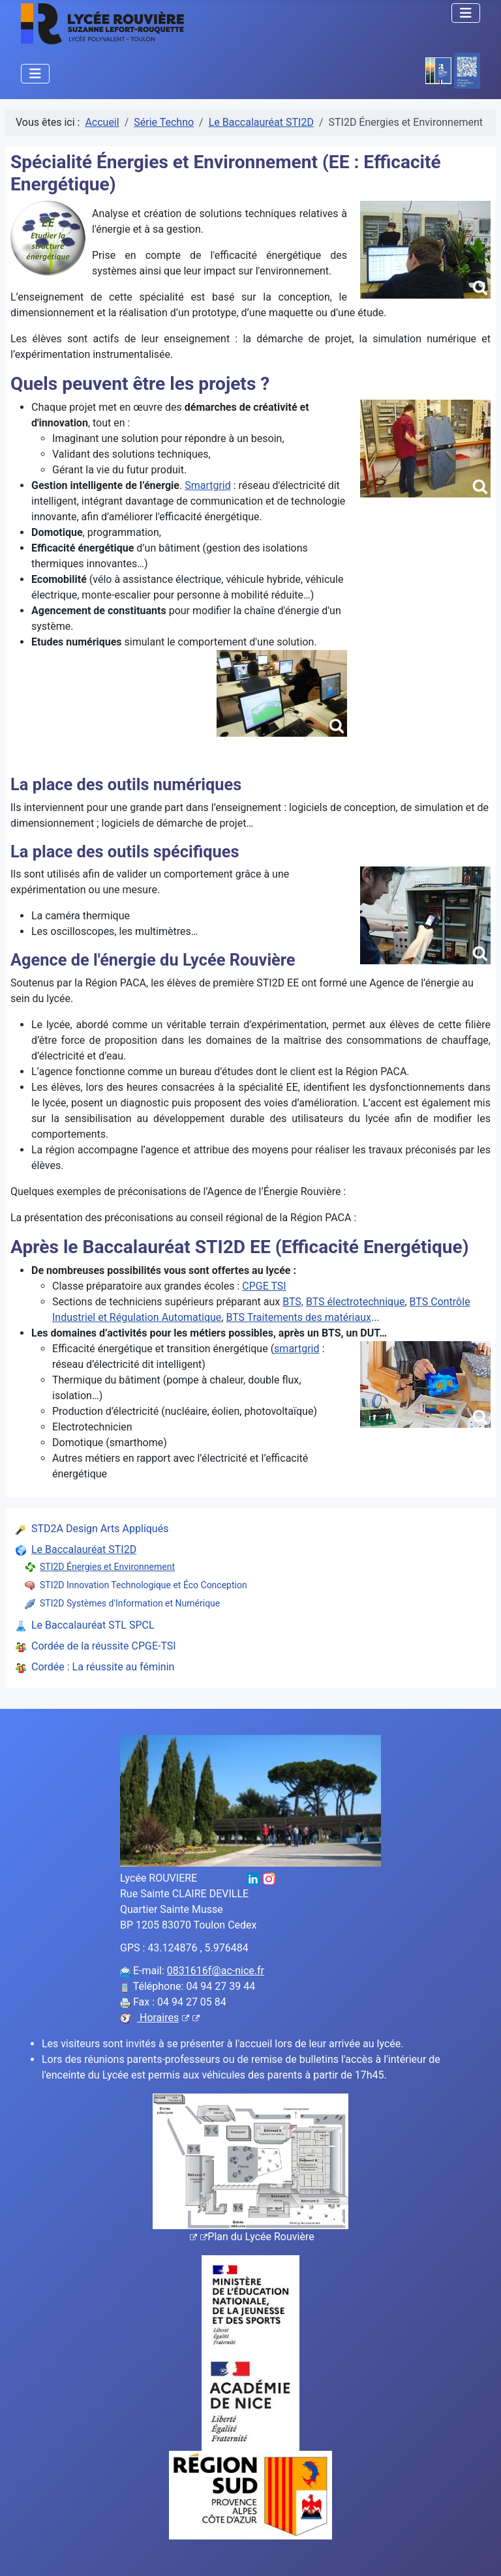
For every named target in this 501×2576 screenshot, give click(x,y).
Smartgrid (208, 485)
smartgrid (296, 1348)
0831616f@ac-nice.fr (215, 1970)
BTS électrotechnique (355, 1301)
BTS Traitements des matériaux (298, 1317)
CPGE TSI (264, 1286)
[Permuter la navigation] (465, 13)
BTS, (292, 1301)
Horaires (168, 2017)
